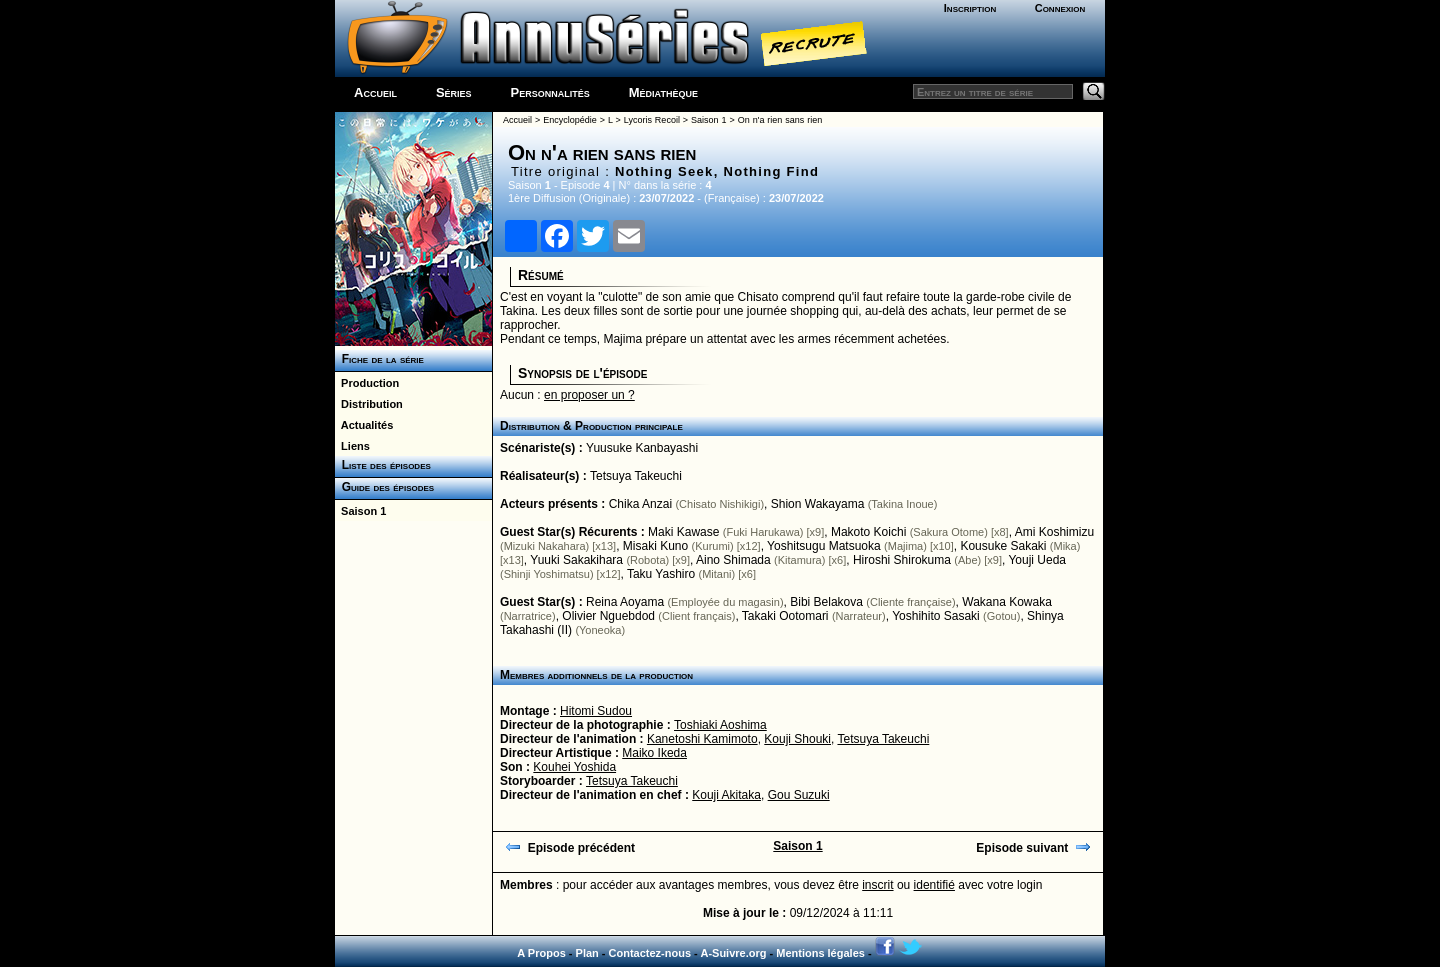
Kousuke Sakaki (1003, 546)
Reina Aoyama (625, 602)
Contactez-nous (650, 953)
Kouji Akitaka (726, 795)
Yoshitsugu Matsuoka (824, 546)
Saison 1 (360, 511)
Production (367, 383)
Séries (454, 92)
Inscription (970, 8)
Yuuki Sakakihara (576, 560)
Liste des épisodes (383, 465)
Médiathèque (663, 92)
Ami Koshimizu (1054, 532)
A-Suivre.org (733, 953)
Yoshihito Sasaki (936, 616)
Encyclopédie (570, 120)
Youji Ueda (1037, 560)
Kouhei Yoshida (574, 767)
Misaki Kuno (655, 546)
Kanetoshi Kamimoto (702, 739)
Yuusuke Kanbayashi (642, 448)
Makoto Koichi (868, 532)
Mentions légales (820, 953)
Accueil (375, 92)
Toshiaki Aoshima (720, 725)
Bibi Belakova (826, 602)
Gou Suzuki (799, 795)
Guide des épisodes (384, 487)
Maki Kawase (683, 532)
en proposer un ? (589, 395)
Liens (352, 446)
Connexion (1060, 8)
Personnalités (550, 92)
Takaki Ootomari (785, 616)
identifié (934, 885)
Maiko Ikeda (654, 753)
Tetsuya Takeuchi (636, 476)
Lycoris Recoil (652, 120)
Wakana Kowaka (1007, 602)
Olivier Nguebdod (608, 616)
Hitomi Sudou (596, 711)
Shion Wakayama (818, 504)
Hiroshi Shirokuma (902, 560)
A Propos (541, 953)
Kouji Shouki (797, 739)
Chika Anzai (640, 504)
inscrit (877, 885)
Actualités (364, 425)
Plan (587, 953)
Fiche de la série (379, 359)
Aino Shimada (733, 560)
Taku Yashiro (661, 574)
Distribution (369, 404)
